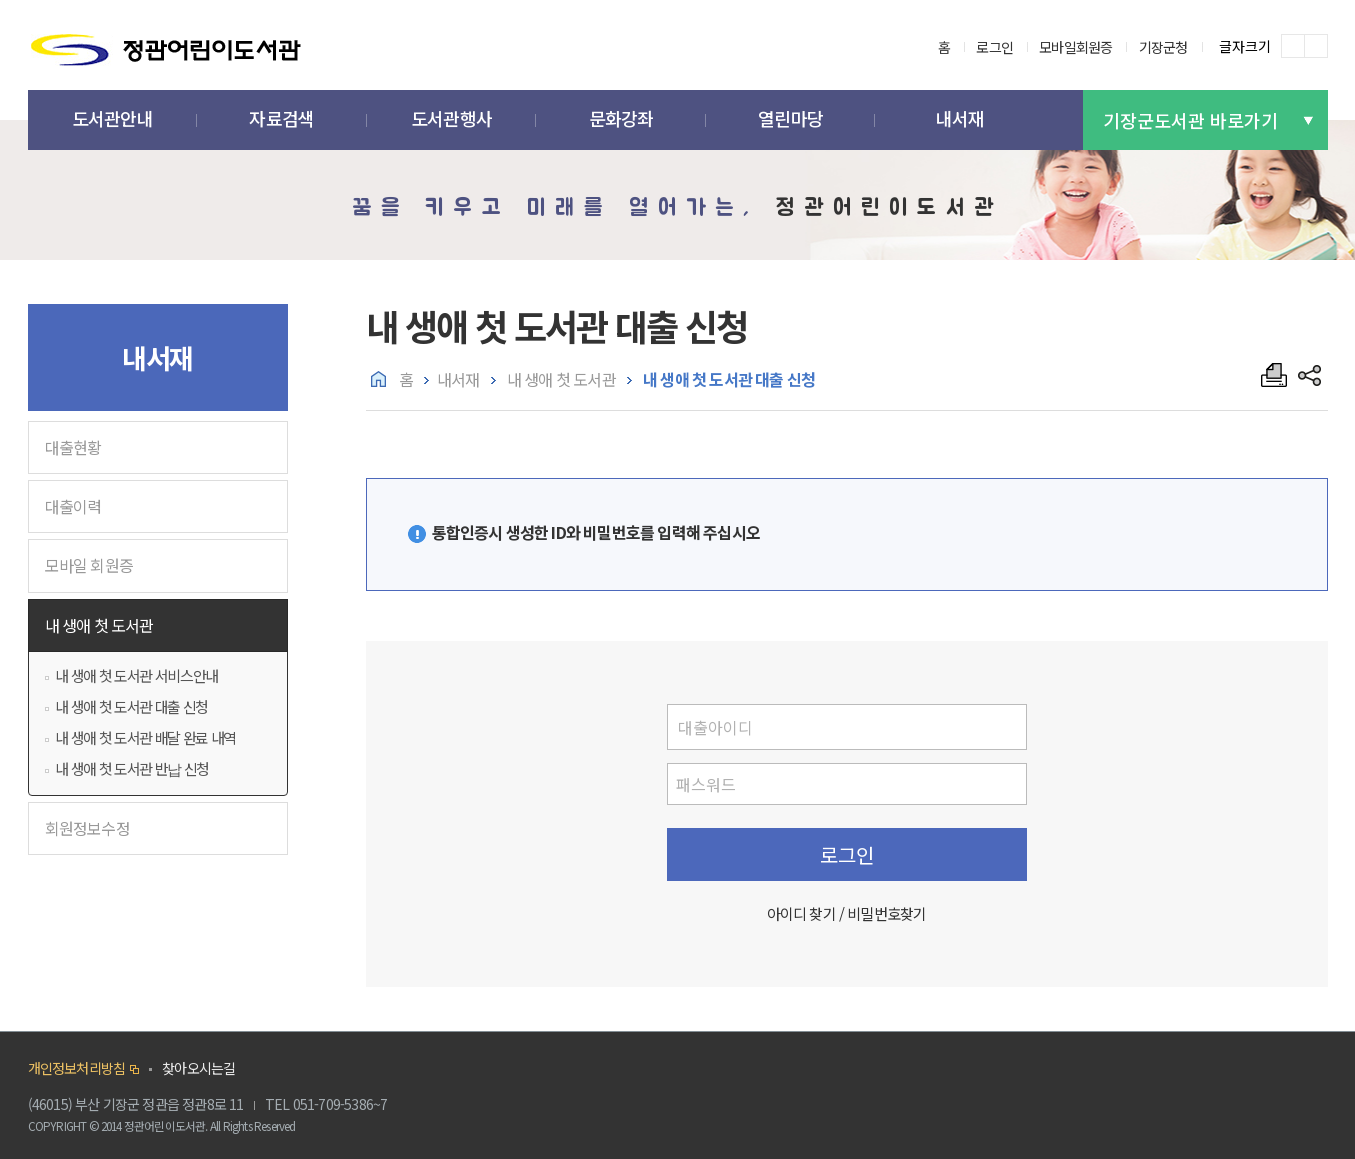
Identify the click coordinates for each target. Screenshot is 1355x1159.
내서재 (458, 379)
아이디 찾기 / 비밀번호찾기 (847, 913)
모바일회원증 (1075, 47)
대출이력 (73, 506)
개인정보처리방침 (77, 1068)
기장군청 (1163, 47)
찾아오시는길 (198, 1068)
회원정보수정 (87, 828)
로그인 (994, 47)
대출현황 (73, 447)
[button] (113, 120)
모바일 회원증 (89, 565)
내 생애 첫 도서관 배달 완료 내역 (144, 737)
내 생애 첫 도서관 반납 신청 (131, 768)
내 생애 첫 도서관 (99, 625)
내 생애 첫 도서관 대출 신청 (130, 706)
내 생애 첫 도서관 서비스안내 (135, 675)
